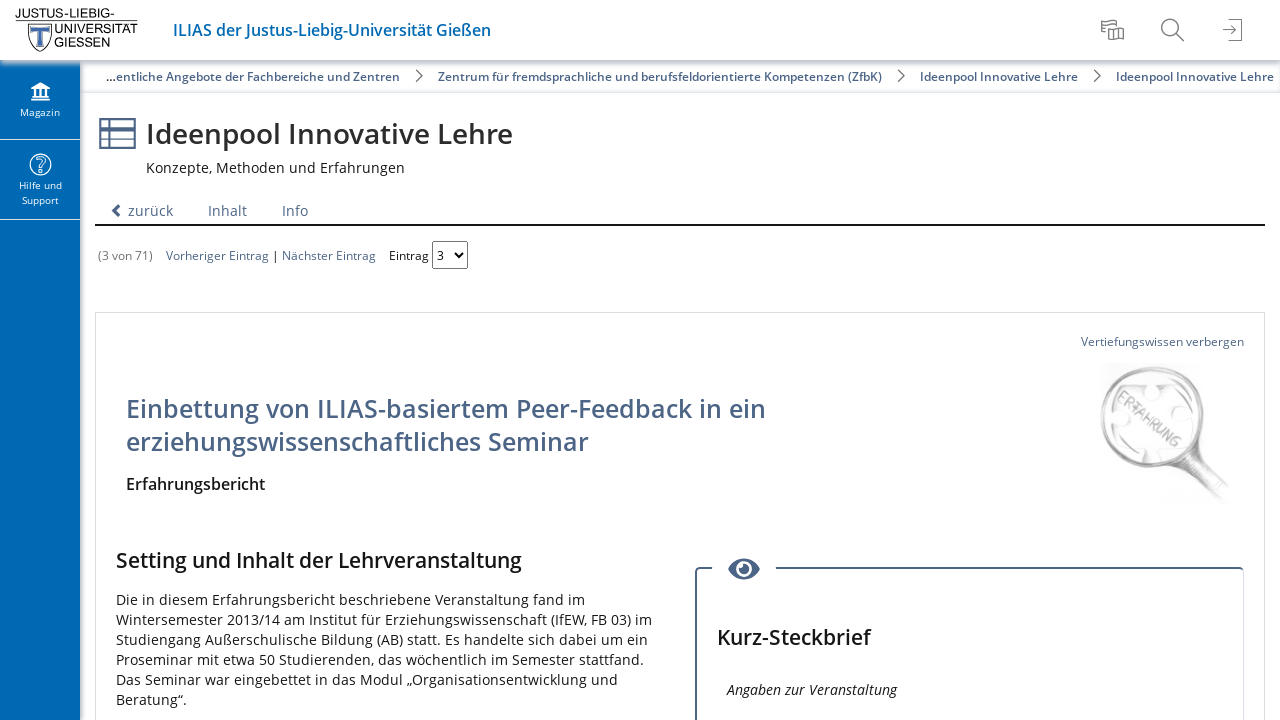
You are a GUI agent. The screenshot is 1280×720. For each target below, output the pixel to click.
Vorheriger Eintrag (217, 254)
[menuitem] (1115, 30)
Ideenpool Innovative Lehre (999, 76)
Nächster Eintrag (329, 254)
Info (295, 210)
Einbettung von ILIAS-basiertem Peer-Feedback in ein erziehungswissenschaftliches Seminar (446, 425)
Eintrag (409, 254)
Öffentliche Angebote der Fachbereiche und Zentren (249, 76)
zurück (141, 210)
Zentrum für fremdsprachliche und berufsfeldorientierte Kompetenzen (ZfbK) (660, 76)
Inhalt (227, 210)
